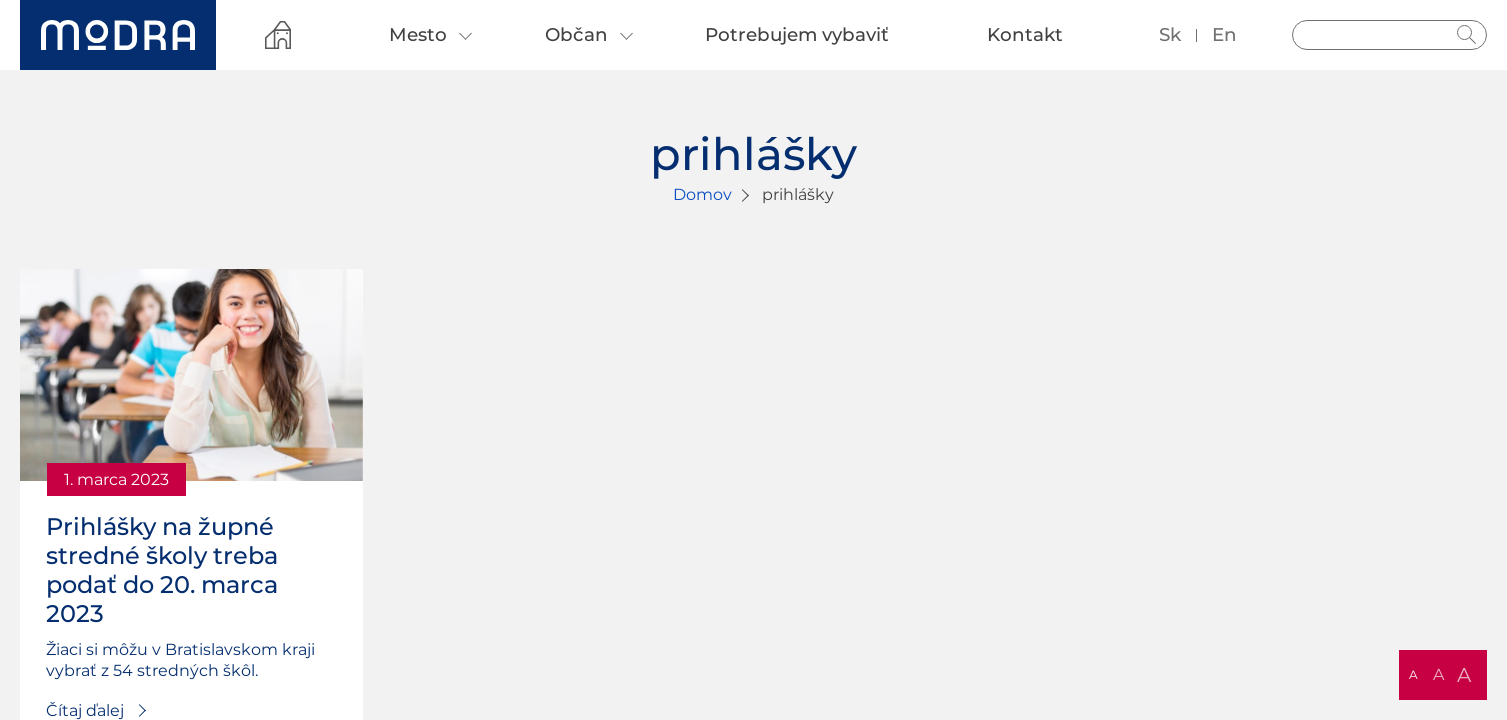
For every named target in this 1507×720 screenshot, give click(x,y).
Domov (702, 194)
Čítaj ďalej (85, 710)
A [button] (1413, 674)
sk (1170, 34)
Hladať (1467, 35)
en (1224, 34)
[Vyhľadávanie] (1389, 35)
